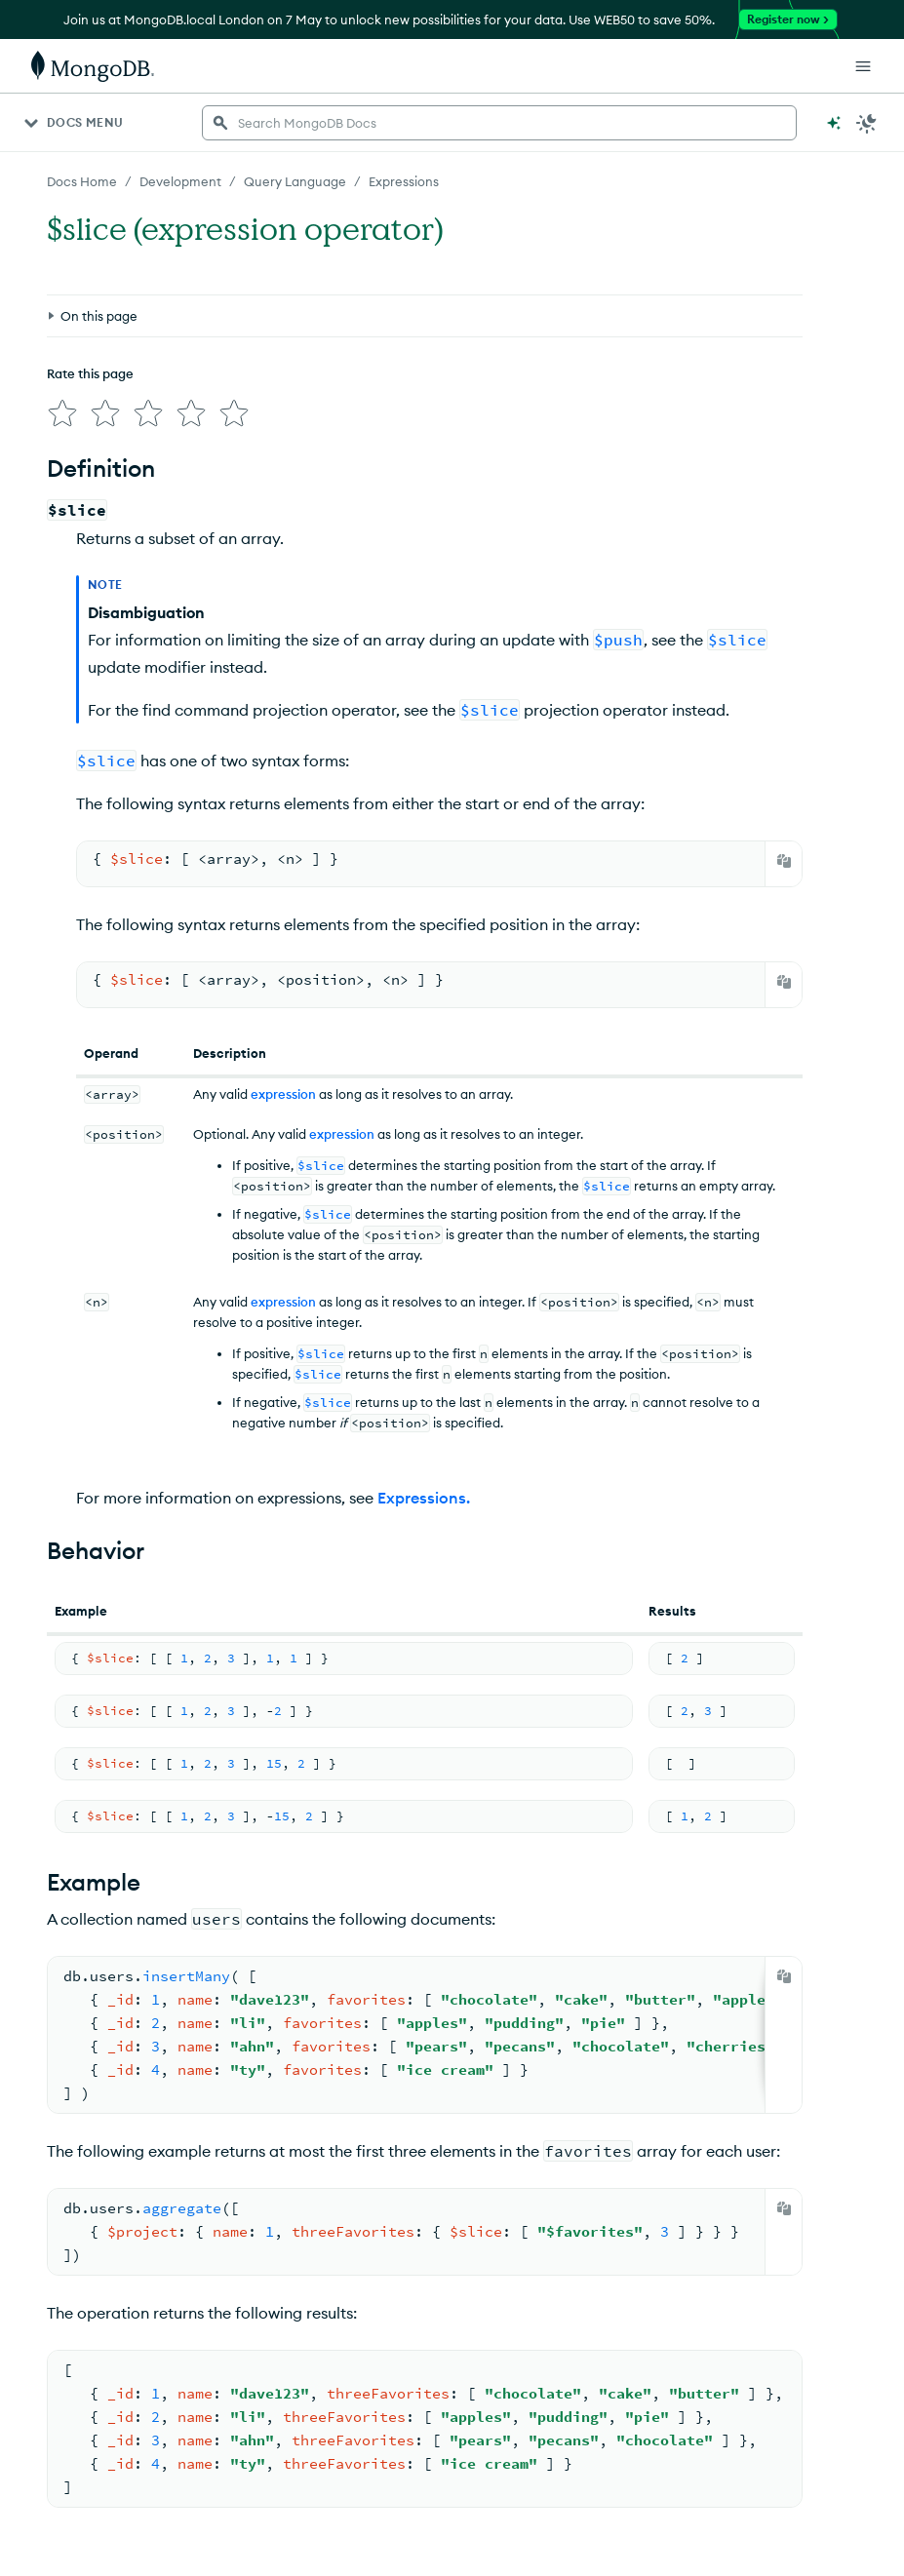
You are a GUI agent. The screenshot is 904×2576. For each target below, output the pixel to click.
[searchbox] (499, 122)
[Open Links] (863, 66)
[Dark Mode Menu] (867, 123)
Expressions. (423, 1497)
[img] (62, 413)
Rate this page (90, 373)
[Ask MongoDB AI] (833, 123)
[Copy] (784, 861)
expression (283, 1094)
